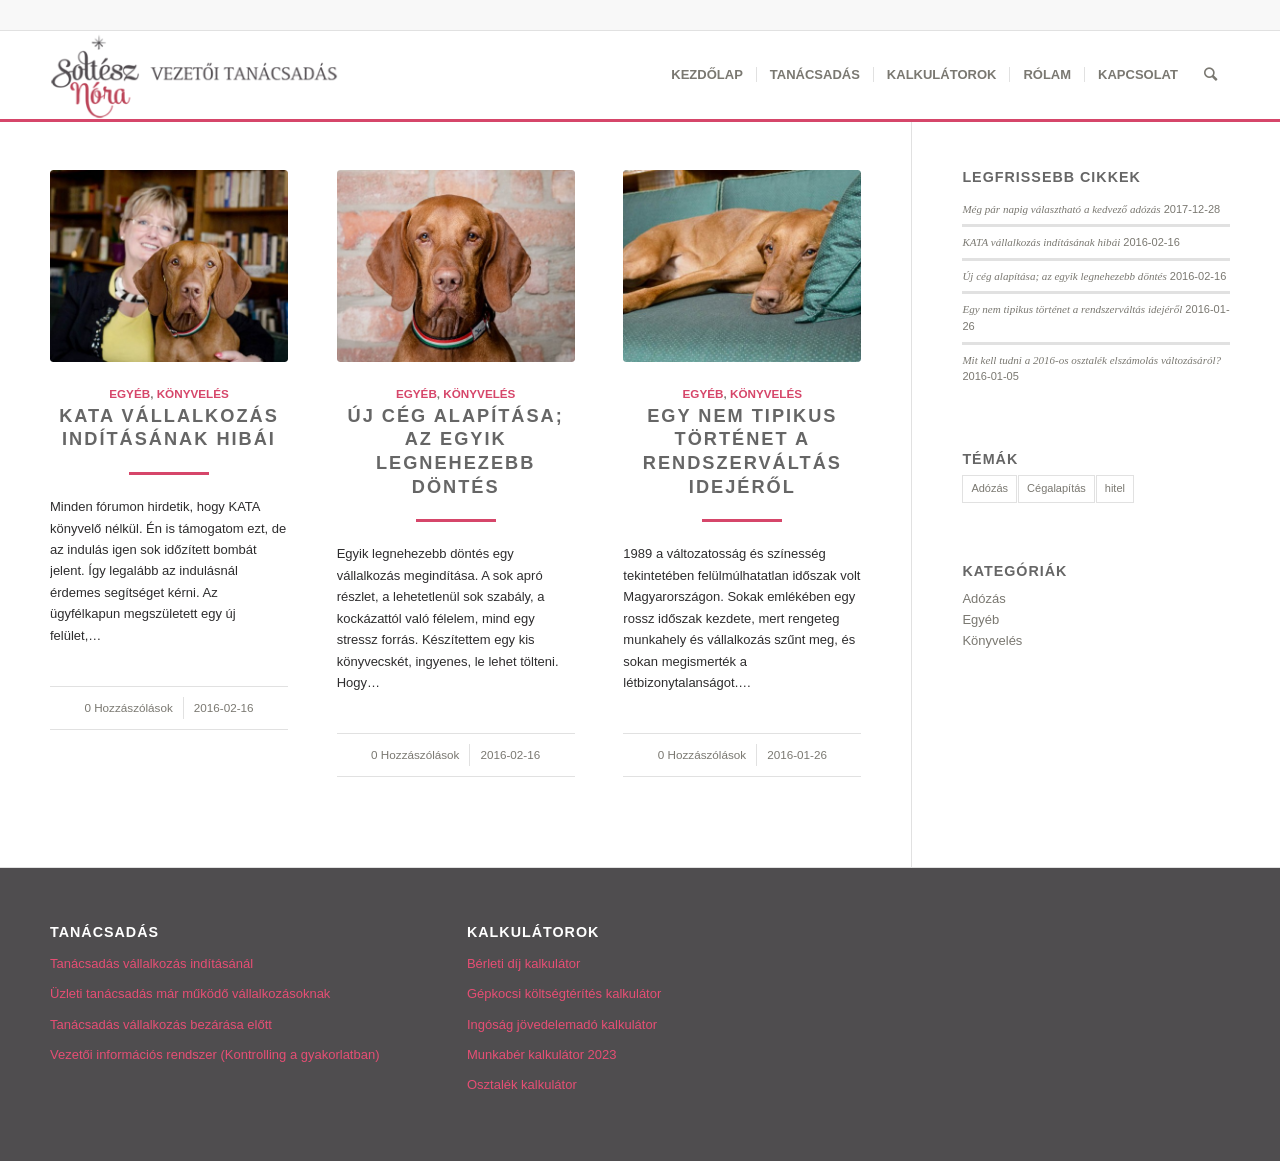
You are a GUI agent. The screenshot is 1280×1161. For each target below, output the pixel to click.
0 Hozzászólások (128, 707)
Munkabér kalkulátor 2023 (542, 1054)
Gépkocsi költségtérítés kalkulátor (564, 993)
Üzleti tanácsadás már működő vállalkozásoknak (190, 993)
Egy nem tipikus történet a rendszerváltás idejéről (1072, 309)
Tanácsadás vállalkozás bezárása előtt (161, 1024)
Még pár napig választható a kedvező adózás (1061, 209)
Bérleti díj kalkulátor (523, 963)
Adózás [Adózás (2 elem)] (989, 488)
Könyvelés (193, 393)
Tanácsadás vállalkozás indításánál (151, 963)
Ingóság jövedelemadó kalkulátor (562, 1024)
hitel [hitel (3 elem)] (1115, 488)
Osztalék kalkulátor (522, 1084)
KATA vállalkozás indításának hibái (1041, 242)
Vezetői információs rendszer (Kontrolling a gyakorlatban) (215, 1054)
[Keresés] (1210, 75)
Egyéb (129, 393)
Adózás (983, 598)
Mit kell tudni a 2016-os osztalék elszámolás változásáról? (1091, 360)
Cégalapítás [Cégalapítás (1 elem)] (1056, 488)
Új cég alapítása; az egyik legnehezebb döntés (1064, 276)
